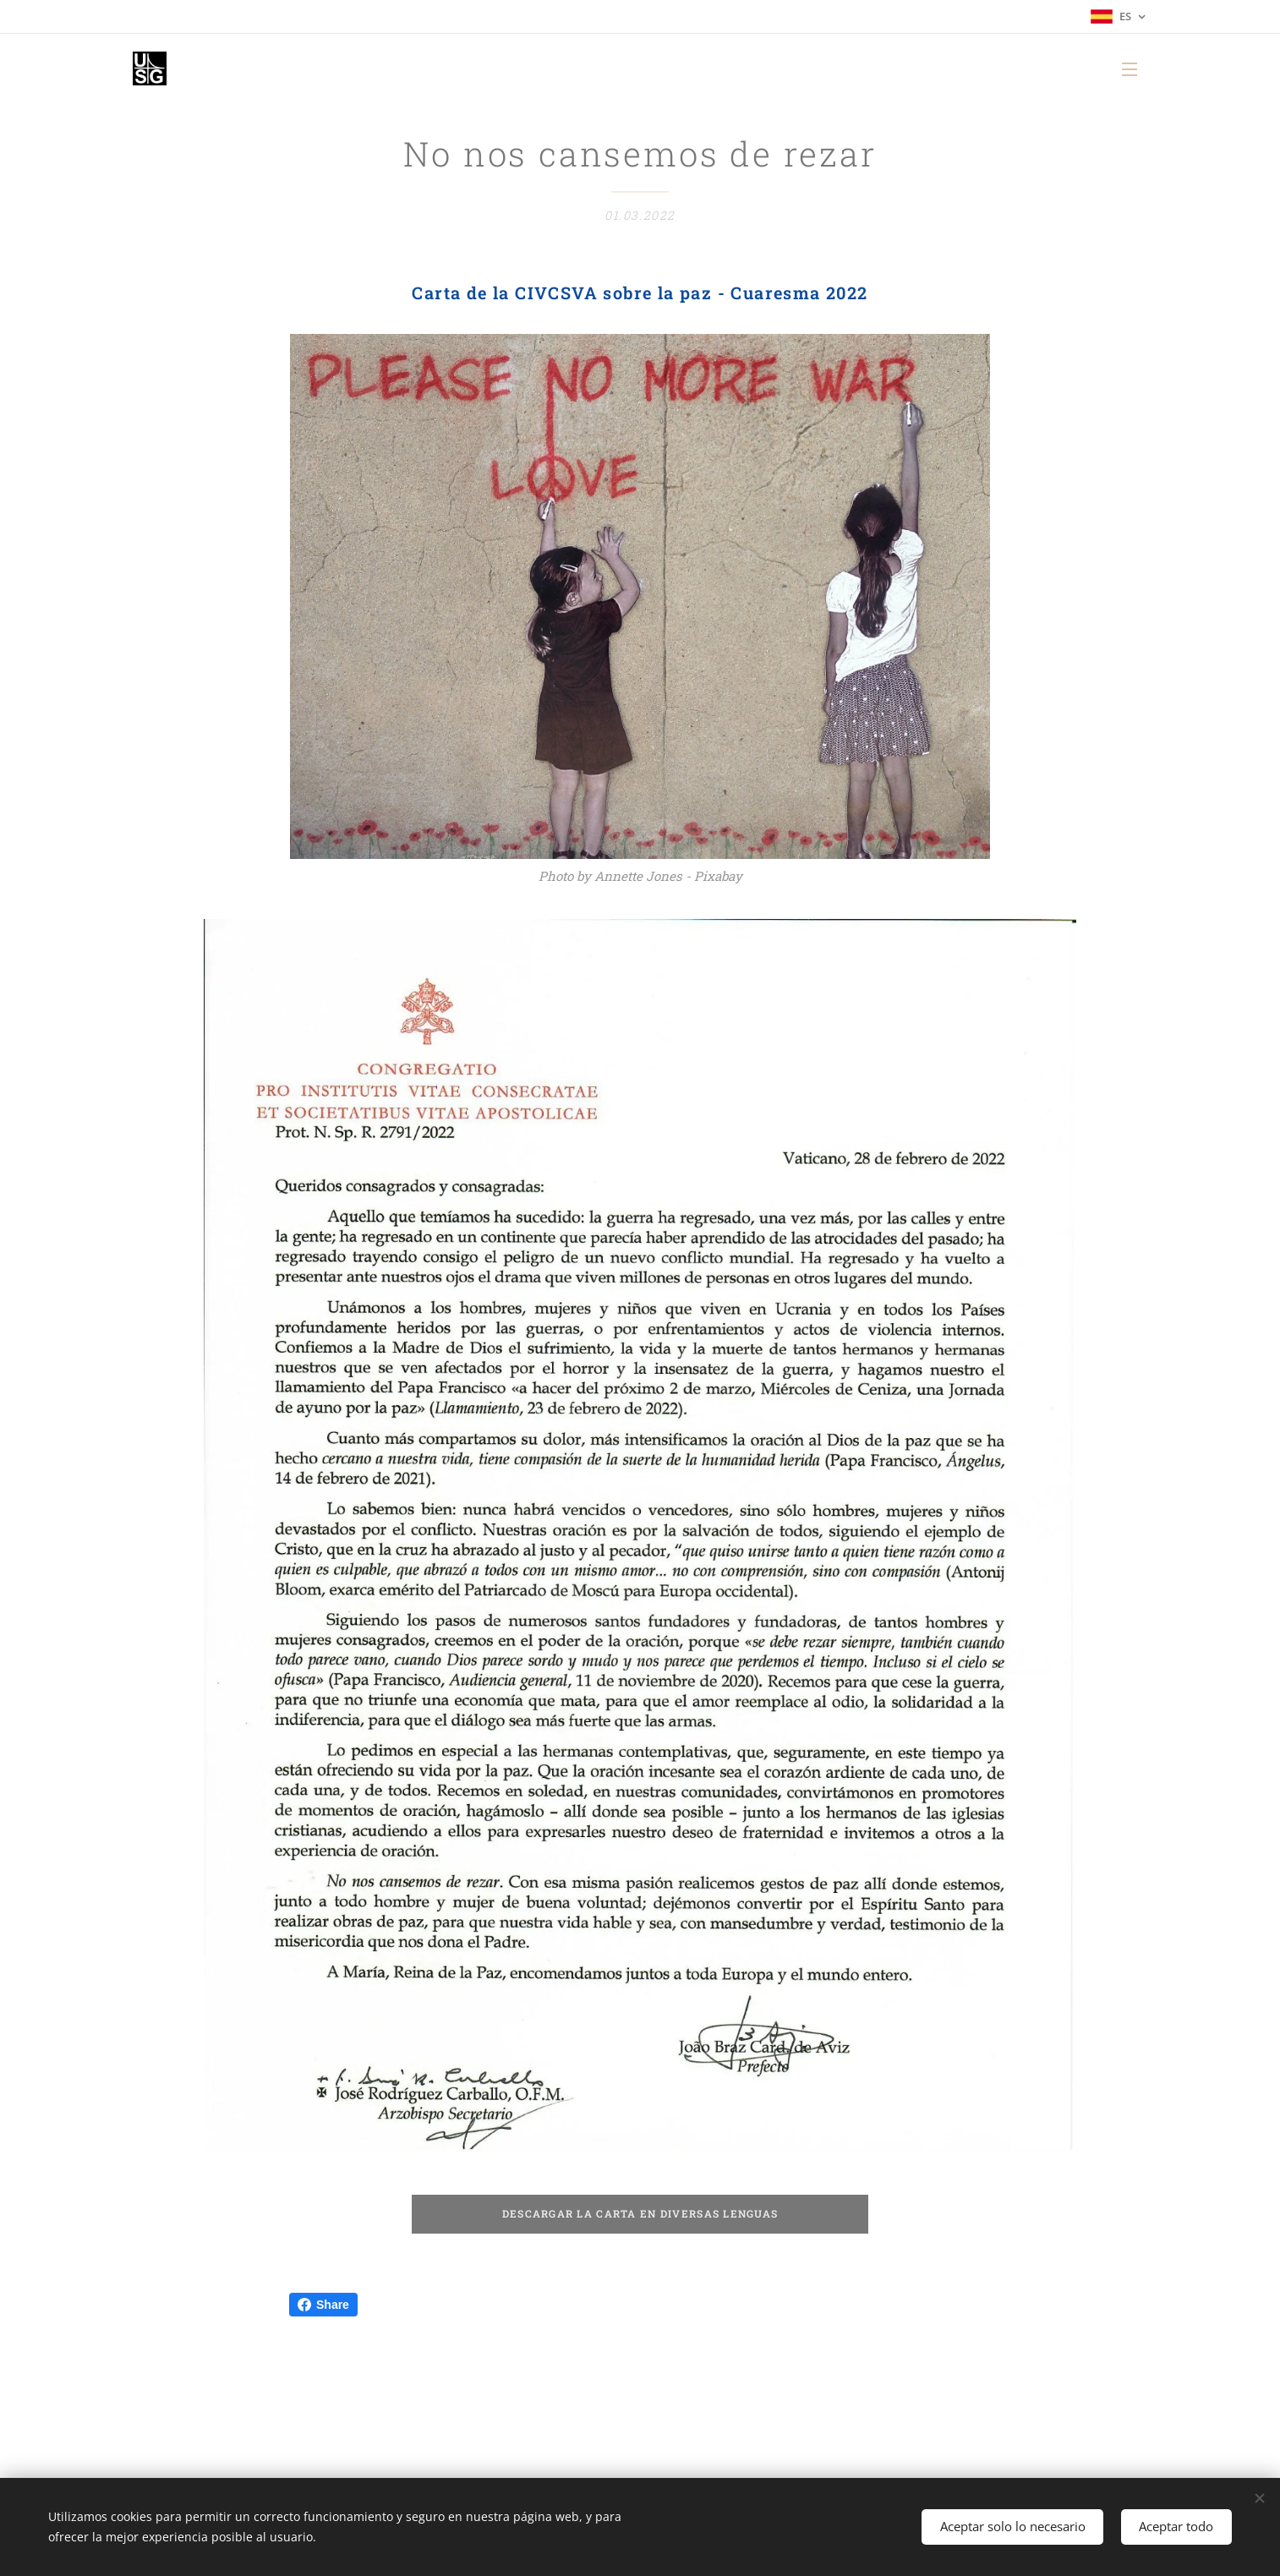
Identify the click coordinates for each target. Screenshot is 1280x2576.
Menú (1129, 69)
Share (323, 2304)
